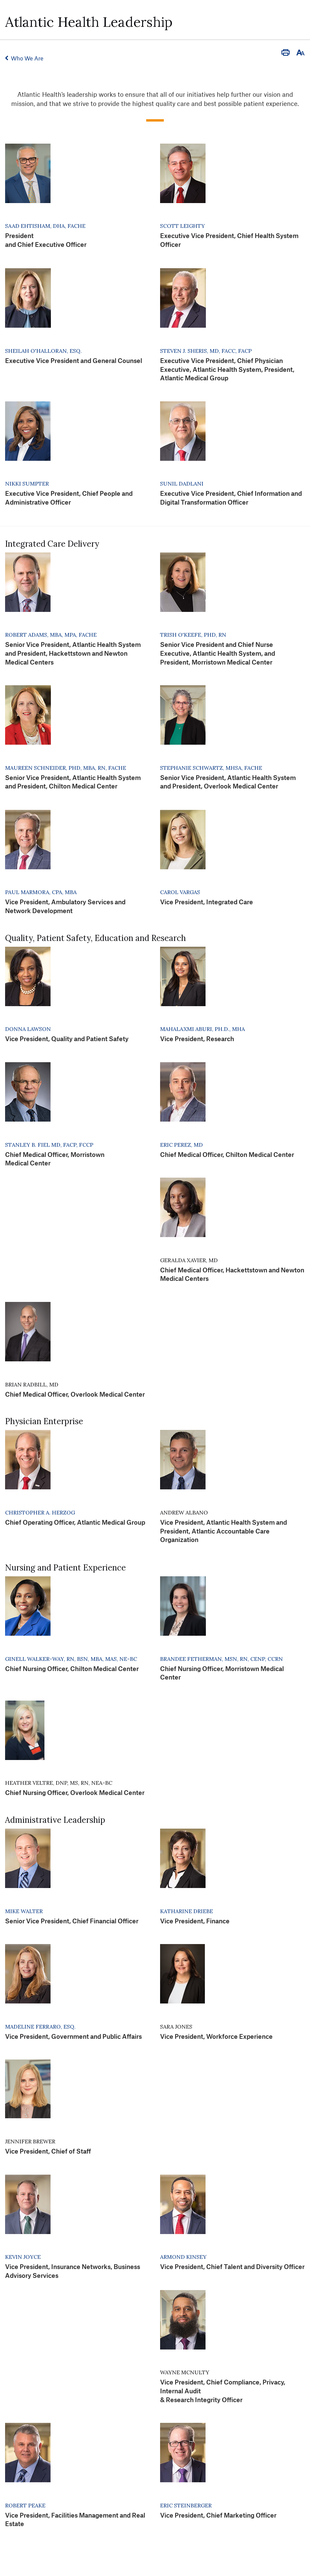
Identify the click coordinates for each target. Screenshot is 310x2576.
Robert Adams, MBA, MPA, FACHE (51, 634)
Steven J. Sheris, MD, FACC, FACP (206, 350)
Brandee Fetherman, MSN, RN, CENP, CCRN (221, 1658)
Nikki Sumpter (27, 483)
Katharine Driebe (186, 1911)
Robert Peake (25, 2505)
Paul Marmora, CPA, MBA (41, 892)
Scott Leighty (182, 225)
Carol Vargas (180, 892)
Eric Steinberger (186, 2505)
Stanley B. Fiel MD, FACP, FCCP (49, 1144)
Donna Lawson (28, 1029)
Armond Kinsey (183, 2256)
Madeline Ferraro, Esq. (40, 2026)
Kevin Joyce (23, 2256)
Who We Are (27, 58)
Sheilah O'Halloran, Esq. (43, 350)
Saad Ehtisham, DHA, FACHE (45, 225)
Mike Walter (24, 1911)
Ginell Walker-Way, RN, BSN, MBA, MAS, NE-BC (71, 1658)
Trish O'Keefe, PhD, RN (193, 634)
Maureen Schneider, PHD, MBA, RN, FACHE (65, 767)
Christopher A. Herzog (40, 1512)
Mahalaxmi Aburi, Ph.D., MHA (202, 1029)
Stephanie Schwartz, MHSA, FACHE (211, 767)
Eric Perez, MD (181, 1144)
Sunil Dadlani (182, 483)
